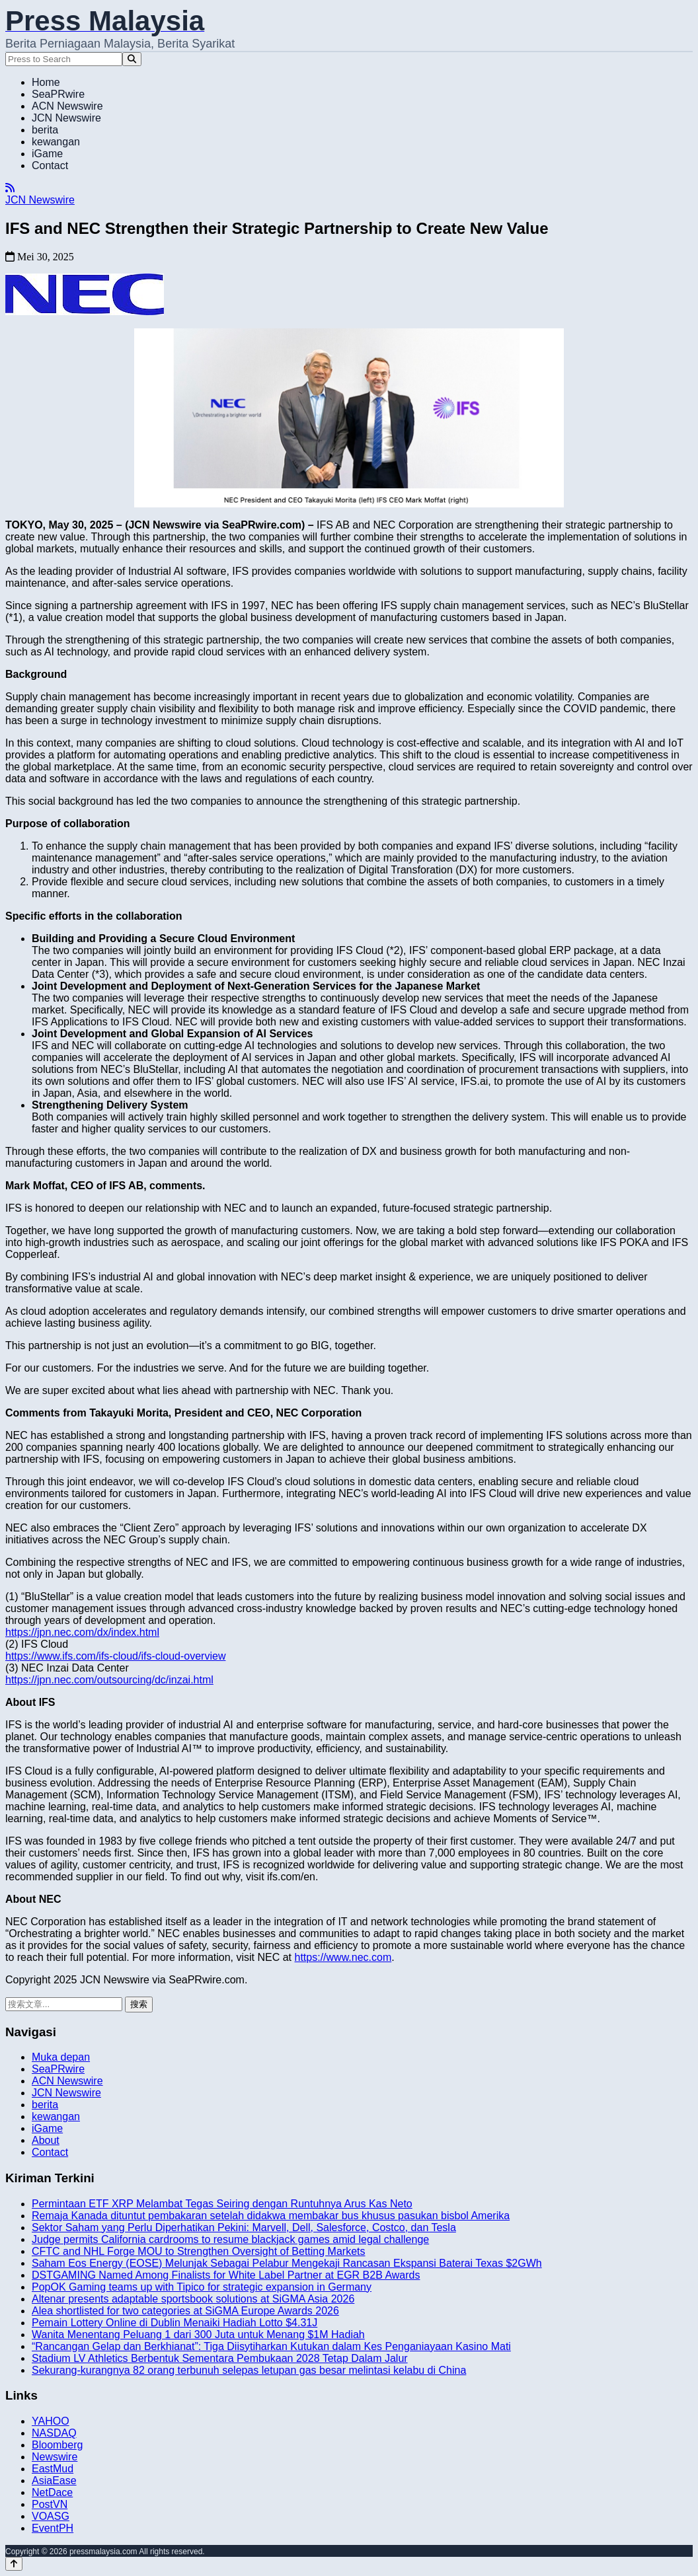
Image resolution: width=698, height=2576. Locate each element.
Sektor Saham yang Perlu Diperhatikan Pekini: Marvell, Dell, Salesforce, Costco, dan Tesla (244, 2227)
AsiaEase (54, 2480)
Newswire (54, 2456)
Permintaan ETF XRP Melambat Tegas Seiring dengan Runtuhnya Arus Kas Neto (222, 2203)
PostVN (49, 2504)
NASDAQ (54, 2433)
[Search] (131, 59)
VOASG (50, 2516)
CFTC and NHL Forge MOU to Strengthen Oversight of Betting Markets (199, 2251)
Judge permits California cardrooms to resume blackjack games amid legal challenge (230, 2239)
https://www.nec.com (343, 1957)
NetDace (52, 2492)
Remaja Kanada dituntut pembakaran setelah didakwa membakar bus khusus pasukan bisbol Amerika (271, 2215)
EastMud (52, 2468)
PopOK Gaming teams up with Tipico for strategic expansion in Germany (201, 2287)
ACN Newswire (67, 106)
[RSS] (10, 188)
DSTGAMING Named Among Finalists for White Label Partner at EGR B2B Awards (226, 2275)
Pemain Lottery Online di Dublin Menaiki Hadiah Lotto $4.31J (174, 2322)
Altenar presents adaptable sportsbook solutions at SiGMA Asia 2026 (193, 2298)
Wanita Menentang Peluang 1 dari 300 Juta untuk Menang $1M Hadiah (198, 2334)
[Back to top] (13, 2564)
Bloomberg (57, 2444)
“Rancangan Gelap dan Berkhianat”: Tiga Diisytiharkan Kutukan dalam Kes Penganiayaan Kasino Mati (271, 2346)
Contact (50, 165)
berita (45, 129)
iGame (47, 153)
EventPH (52, 2528)
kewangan (56, 141)
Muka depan (61, 2057)
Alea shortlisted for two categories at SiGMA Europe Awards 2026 (185, 2310)
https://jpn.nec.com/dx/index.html (82, 1632)
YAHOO (50, 2421)
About (45, 2140)
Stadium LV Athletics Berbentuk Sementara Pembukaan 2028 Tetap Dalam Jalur (220, 2358)
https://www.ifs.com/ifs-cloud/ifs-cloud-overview (115, 1656)
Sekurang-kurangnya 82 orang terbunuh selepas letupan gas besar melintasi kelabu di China (249, 2370)
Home (46, 82)
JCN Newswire (66, 118)
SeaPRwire (58, 94)
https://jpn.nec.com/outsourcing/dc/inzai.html (109, 1679)
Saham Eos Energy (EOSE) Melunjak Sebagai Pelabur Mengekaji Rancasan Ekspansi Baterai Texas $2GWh (287, 2263)
